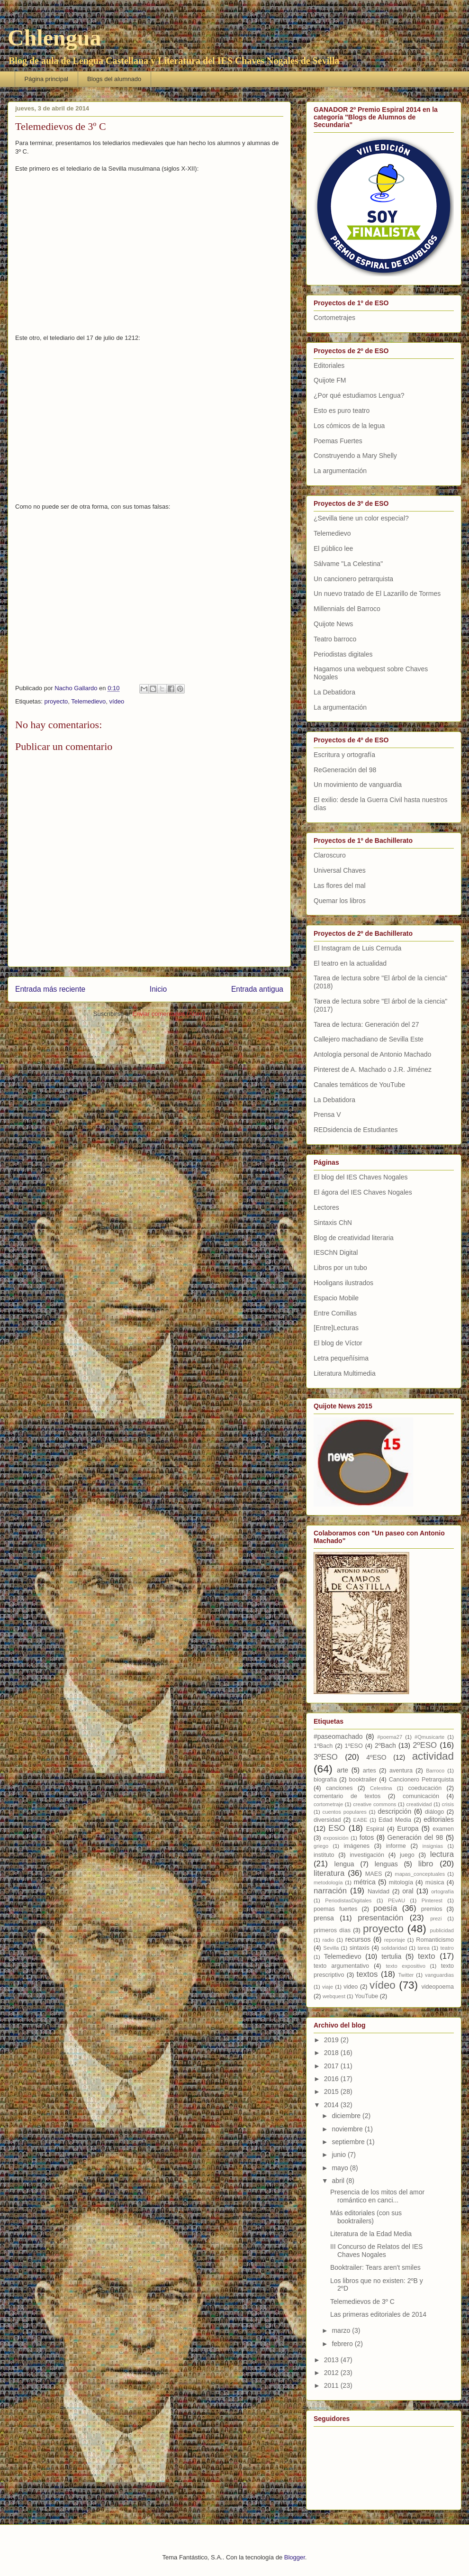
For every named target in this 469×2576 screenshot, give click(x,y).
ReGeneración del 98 (345, 770)
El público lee (333, 548)
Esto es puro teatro (342, 410)
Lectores (326, 1207)
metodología (328, 1882)
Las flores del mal (340, 885)
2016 (332, 2079)
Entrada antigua (257, 989)
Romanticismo (435, 1940)
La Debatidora (334, 692)
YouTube (367, 1996)
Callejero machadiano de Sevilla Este (369, 1039)
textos (367, 1974)
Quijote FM (330, 380)
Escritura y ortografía (344, 754)
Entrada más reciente (50, 989)
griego (321, 1846)
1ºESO (354, 1746)
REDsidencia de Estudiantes (355, 1129)
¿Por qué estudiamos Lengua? (359, 395)
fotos (367, 1837)
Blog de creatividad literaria (354, 1238)
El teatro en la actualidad (350, 963)
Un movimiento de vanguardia (358, 784)
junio (339, 2154)
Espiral (375, 1829)
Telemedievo (88, 701)
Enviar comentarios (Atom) (168, 1013)
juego (407, 1855)
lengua (344, 1864)
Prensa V (327, 1114)
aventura (401, 1770)
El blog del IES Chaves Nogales (360, 1177)
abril (339, 2180)
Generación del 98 (415, 1837)
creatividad (419, 1804)
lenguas (386, 1864)
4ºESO (376, 1757)
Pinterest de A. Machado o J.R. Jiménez (373, 1069)
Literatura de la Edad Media (371, 2234)
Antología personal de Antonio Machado (372, 1054)
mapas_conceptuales (420, 1874)
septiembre (349, 2142)
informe (396, 1846)
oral (407, 1891)
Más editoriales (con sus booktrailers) (366, 2217)
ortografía (442, 1891)
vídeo (117, 701)
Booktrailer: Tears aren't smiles (375, 2267)
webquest (334, 1996)
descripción (394, 1811)
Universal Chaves (340, 870)
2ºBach (385, 1745)
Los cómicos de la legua (349, 425)
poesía (385, 1908)
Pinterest (432, 1900)
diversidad (327, 1820)
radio (328, 1940)
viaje (327, 1987)
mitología (401, 1882)
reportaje (394, 1940)
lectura (442, 1854)
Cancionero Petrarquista (421, 1779)
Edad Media (395, 1820)
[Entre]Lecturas (336, 1328)
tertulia (391, 1956)
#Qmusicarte (429, 1737)
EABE (360, 1820)
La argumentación (340, 471)
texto (426, 1956)
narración (330, 1890)
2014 (332, 2105)
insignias (433, 1846)
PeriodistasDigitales (348, 1900)
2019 (332, 2040)
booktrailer (363, 1779)
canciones (339, 1788)
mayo (341, 2168)
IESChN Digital (336, 1252)
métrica (365, 1882)
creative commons (374, 1804)
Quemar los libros (340, 900)
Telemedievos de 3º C (362, 2301)
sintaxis (360, 1948)
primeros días (332, 1930)
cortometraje (328, 1804)
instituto (324, 1855)
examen (443, 1829)
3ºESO (326, 1757)
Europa (407, 1828)
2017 (332, 2066)
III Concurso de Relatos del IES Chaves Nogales (376, 2250)
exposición (336, 1838)
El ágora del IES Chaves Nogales (363, 1192)
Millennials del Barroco (347, 608)
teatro (447, 1948)
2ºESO (425, 1745)
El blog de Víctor (338, 1343)
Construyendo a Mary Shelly (355, 455)
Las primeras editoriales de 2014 (378, 2314)
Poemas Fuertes (338, 441)
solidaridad (394, 1948)
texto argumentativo (341, 1966)
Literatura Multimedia (345, 1373)
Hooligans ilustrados (343, 1283)
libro (425, 1863)
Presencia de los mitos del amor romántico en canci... (377, 2196)
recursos (358, 1939)
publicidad (442, 1930)
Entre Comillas (335, 1313)
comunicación (421, 1796)
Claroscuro (330, 855)
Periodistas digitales (343, 654)
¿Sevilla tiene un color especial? (361, 518)
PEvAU (396, 1900)
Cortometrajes (334, 317)
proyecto (56, 701)
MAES (373, 1874)
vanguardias (439, 1975)
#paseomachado (338, 1736)
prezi (436, 1918)
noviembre (348, 2129)
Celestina (381, 1788)
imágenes (356, 1846)
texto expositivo (405, 1966)
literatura (329, 1873)
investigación (367, 1855)
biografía (325, 1779)
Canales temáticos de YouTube (359, 1084)
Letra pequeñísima (341, 1358)
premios (431, 1909)
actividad (433, 1756)
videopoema (437, 1986)
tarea (423, 1948)
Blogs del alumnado (114, 78)
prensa (324, 1918)
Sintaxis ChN (333, 1222)
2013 (332, 2360)
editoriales (439, 1819)
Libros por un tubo (340, 1267)
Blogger (294, 2557)
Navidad (378, 1891)
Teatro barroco (335, 639)
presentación (380, 1917)
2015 (332, 2091)
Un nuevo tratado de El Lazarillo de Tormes (377, 593)
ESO (336, 1828)
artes (369, 1770)
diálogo (434, 1812)
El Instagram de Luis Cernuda (357, 948)
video (350, 1986)
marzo (342, 2330)
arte (342, 1770)
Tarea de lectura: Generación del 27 (366, 1024)
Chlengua (54, 37)
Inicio (158, 989)
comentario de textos (347, 1796)
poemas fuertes (335, 1909)
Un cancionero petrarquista (353, 579)
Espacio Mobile (336, 1298)
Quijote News (333, 624)
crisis (448, 1804)
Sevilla (331, 1948)
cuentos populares (345, 1812)
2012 (332, 2372)
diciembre (347, 2115)
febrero (343, 2344)
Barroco (435, 1770)
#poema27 (389, 1737)
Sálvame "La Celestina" (348, 563)
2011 (332, 2385)
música (434, 1882)
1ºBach (323, 1746)
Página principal (47, 78)
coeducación (425, 1788)
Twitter (406, 1975)
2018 (332, 2052)
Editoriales (329, 365)
